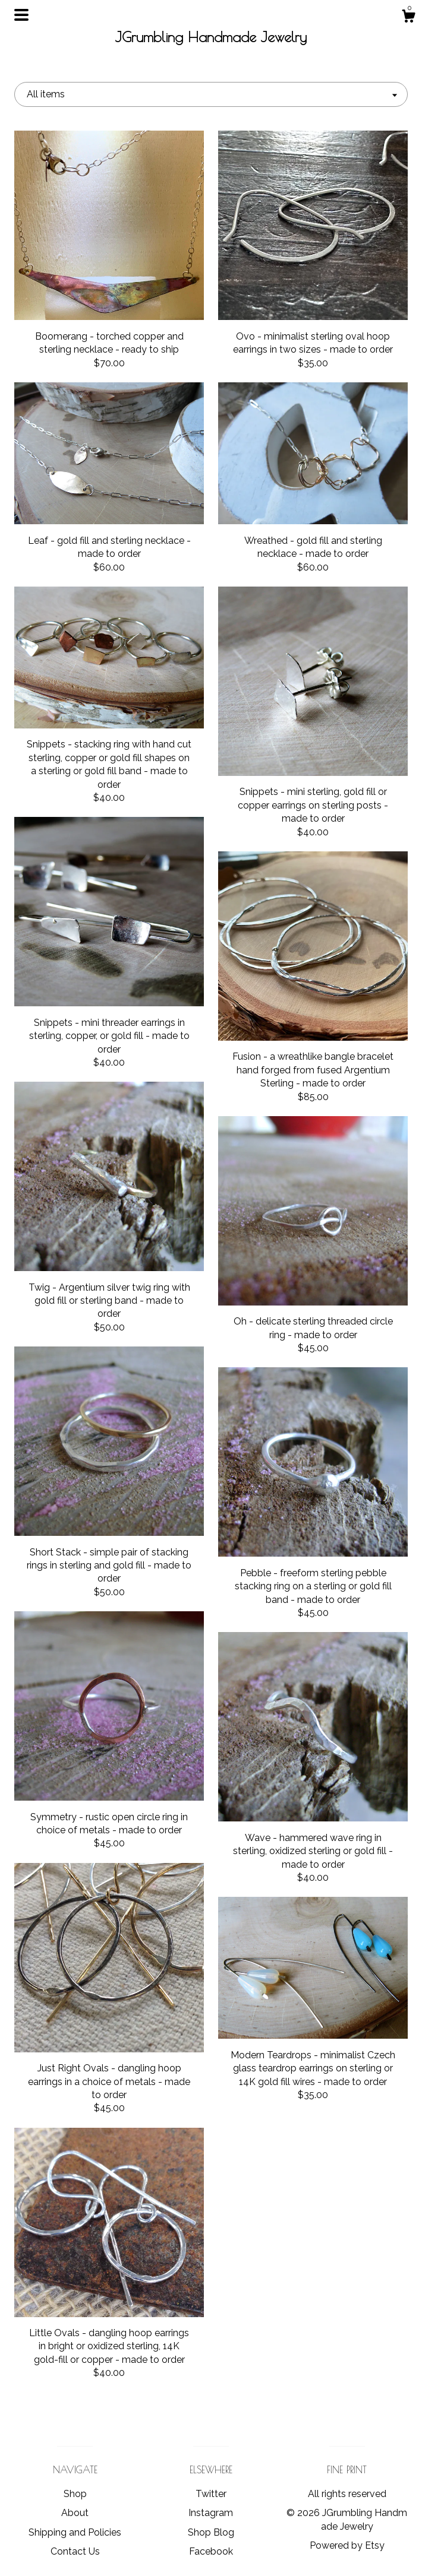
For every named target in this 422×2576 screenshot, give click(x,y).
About (75, 2512)
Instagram (210, 2512)
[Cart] (408, 18)
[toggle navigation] (21, 15)
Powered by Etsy (347, 2545)
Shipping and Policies (75, 2532)
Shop (75, 2493)
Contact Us (75, 2551)
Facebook (211, 2551)
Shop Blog (211, 2532)
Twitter (211, 2493)
